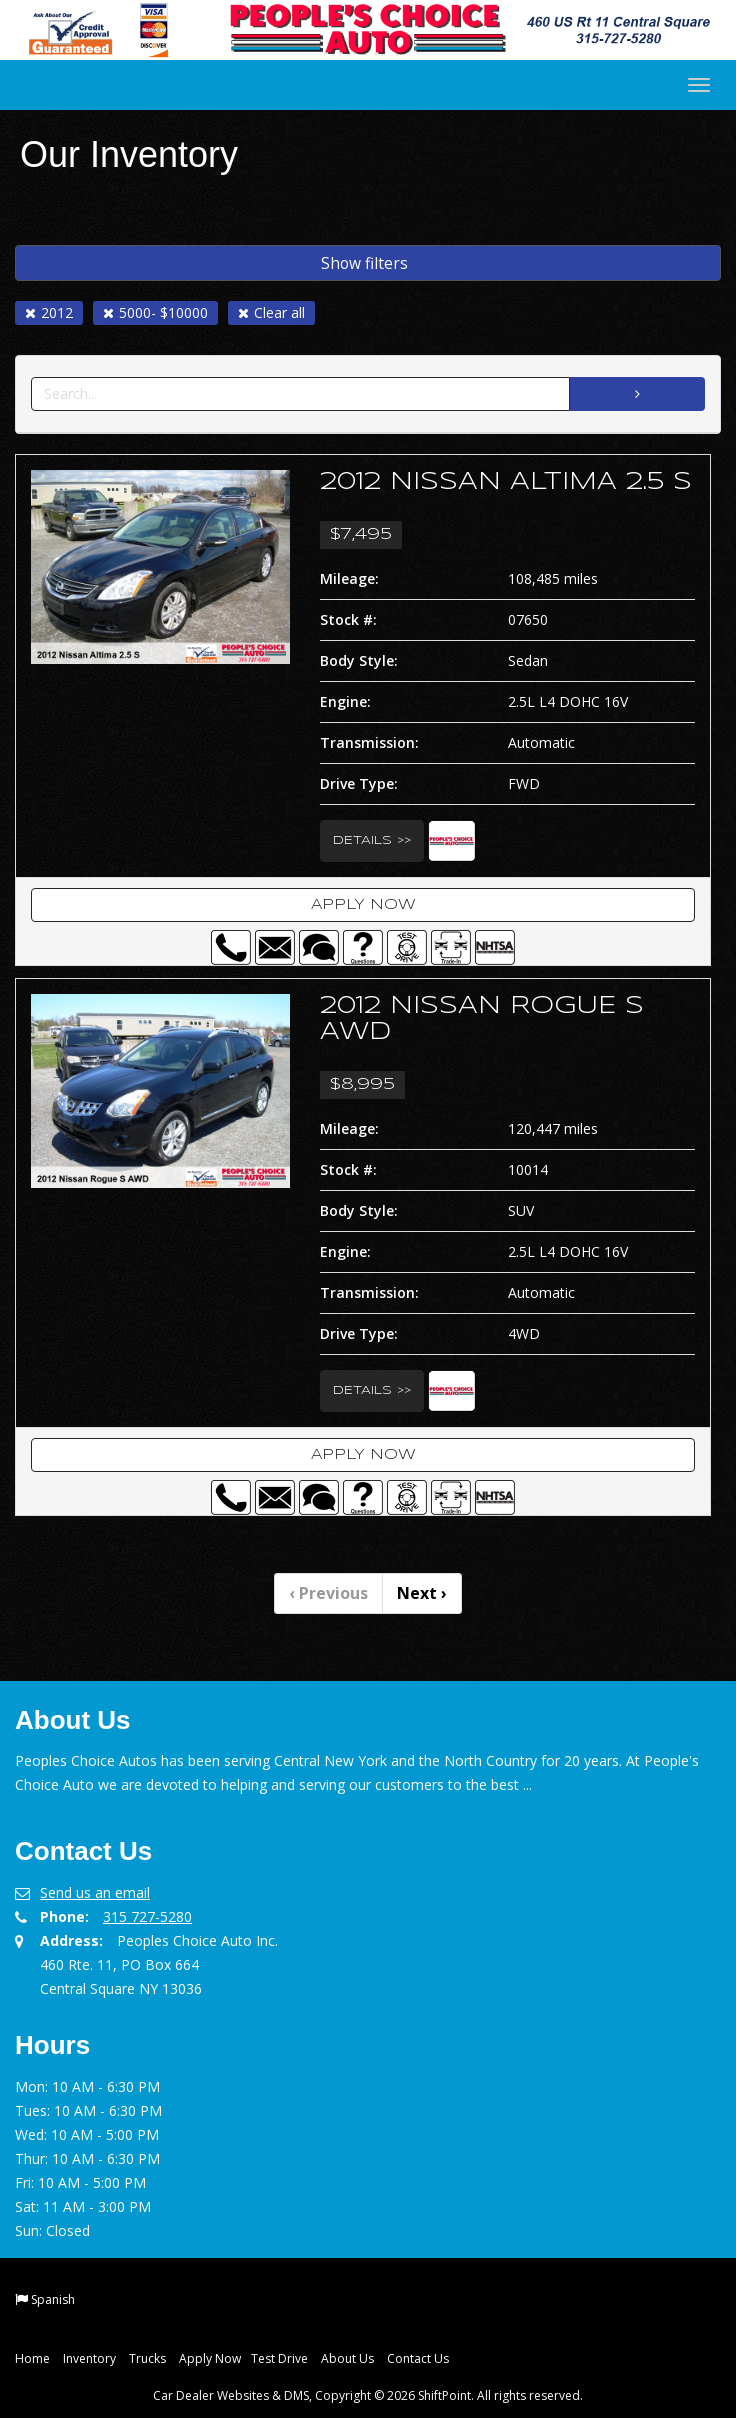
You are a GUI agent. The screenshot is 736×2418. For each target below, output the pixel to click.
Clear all (271, 312)
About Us (347, 2358)
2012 (49, 312)
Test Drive (279, 2358)
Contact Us (418, 2358)
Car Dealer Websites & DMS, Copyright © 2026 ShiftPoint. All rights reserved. (368, 2395)
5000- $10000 (155, 312)
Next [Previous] (422, 1593)
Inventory (89, 2358)
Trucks (147, 2358)
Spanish (53, 2299)
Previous (328, 1593)
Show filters (364, 263)
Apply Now (363, 905)
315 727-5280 (147, 1916)
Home (32, 2358)
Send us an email (95, 1892)
